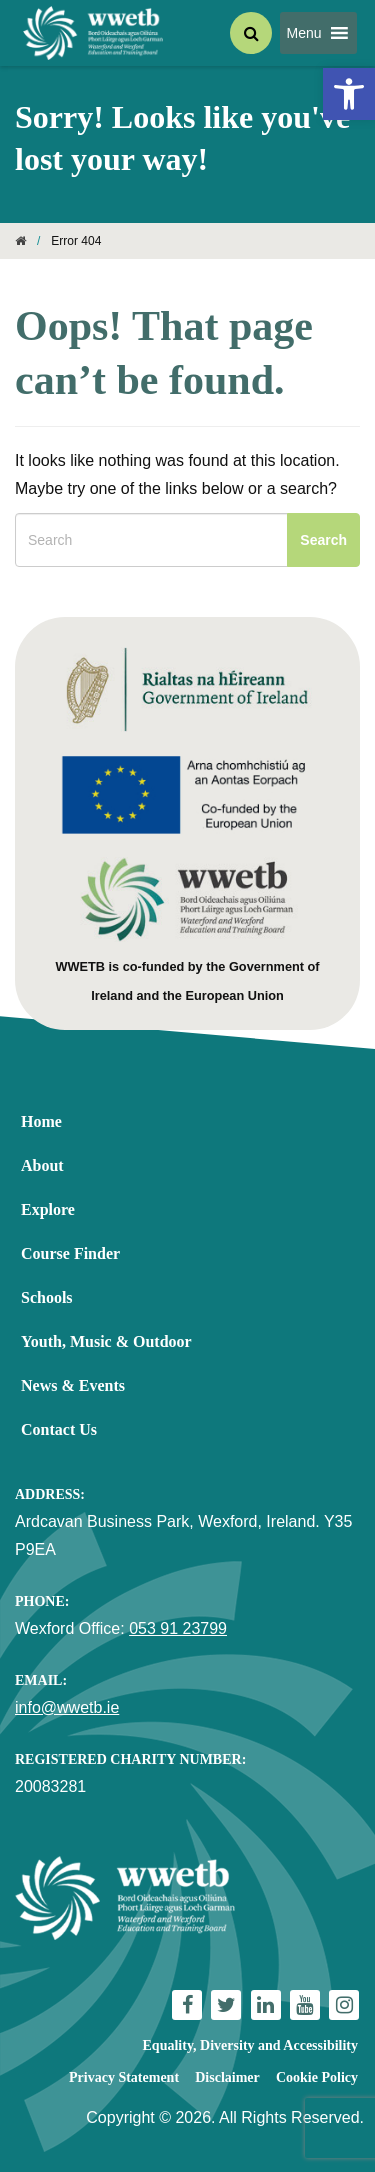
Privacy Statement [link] (124, 2077)
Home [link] (41, 1121)
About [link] (42, 1165)
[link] (349, 94)
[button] (303, 33)
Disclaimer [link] (227, 2077)
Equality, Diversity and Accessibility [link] (250, 2045)
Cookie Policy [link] (317, 2077)
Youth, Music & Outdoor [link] (106, 1341)
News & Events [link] (73, 1385)
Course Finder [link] (70, 1253)
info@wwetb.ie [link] (67, 1707)
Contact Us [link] (59, 1429)
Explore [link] (48, 1209)
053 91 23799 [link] (178, 1628)
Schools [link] (47, 1297)
